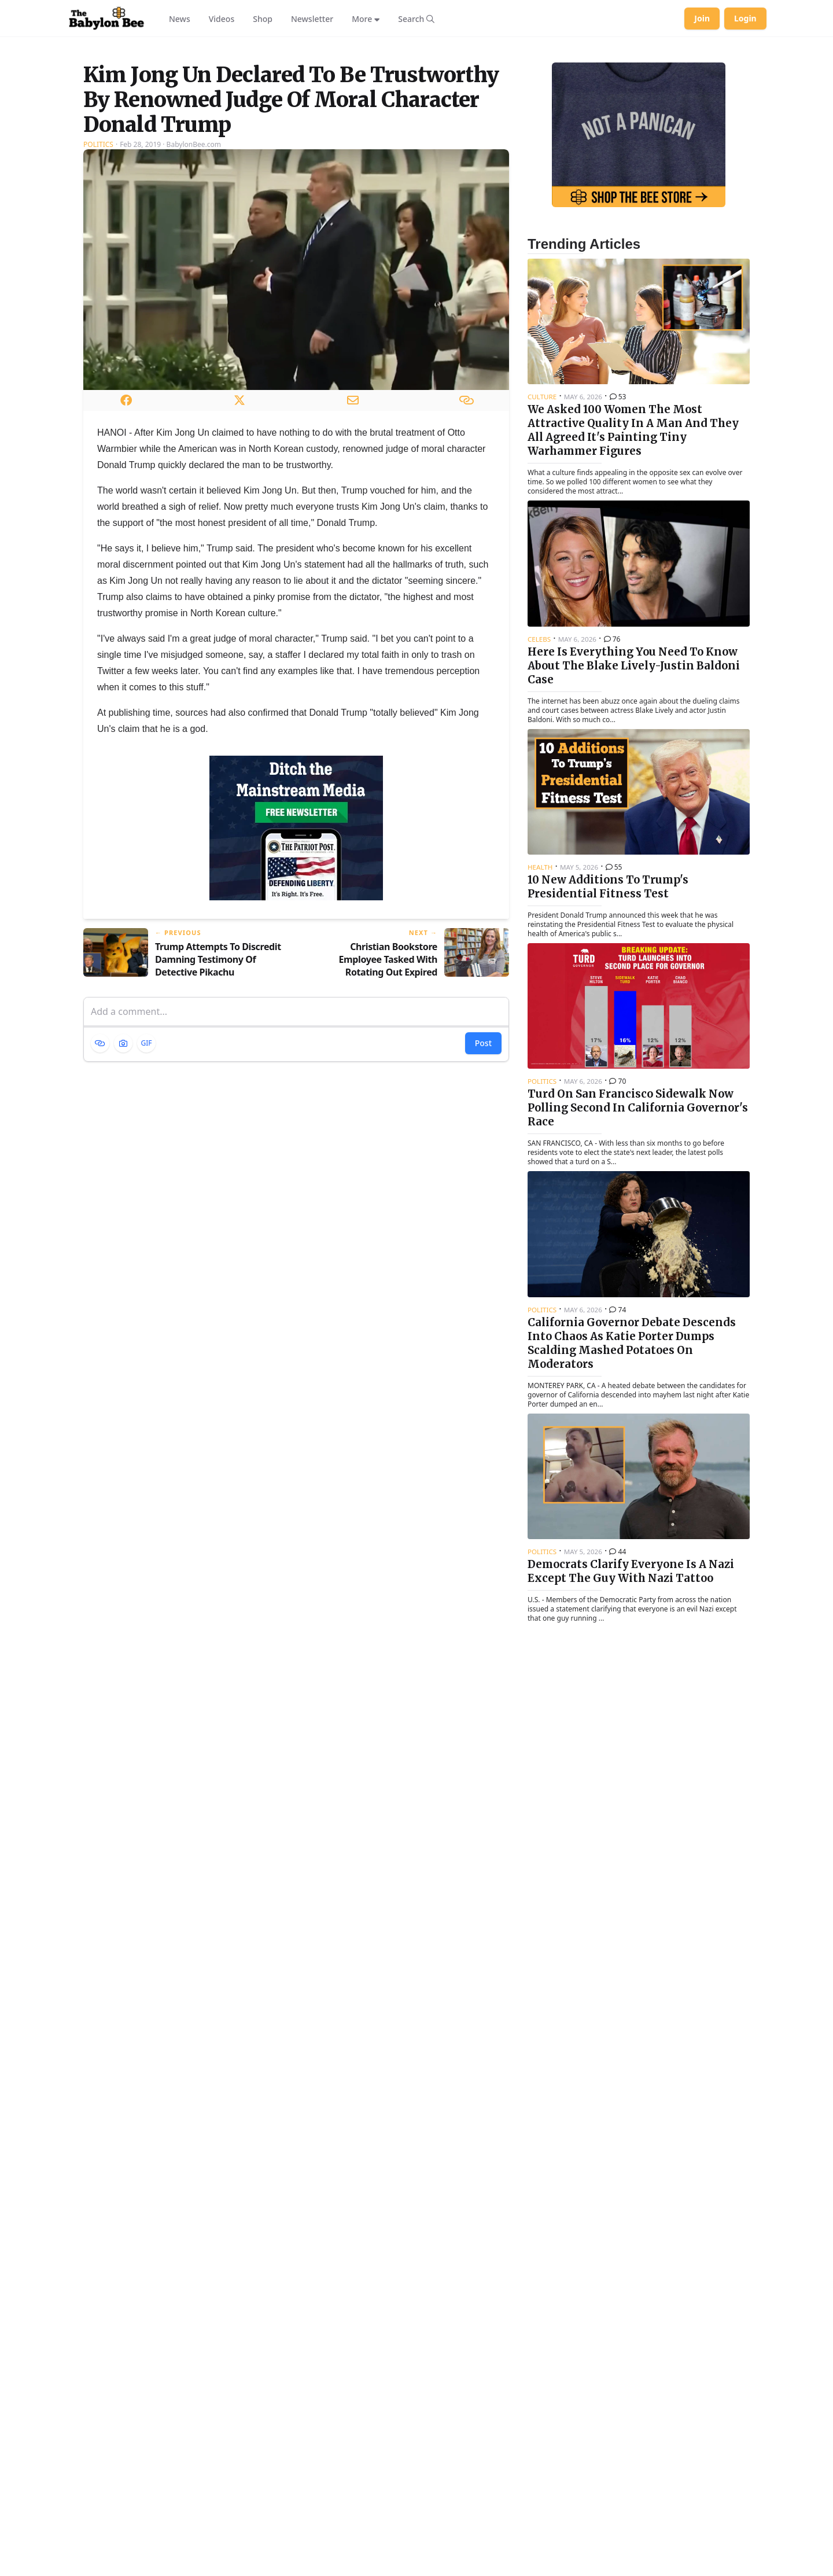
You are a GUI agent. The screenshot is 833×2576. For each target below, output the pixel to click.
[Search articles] (416, 18)
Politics (98, 289)
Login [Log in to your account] (745, 18)
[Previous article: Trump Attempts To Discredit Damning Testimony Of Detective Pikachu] (185, 1098)
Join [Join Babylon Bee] (702, 18)
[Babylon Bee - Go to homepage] (106, 18)
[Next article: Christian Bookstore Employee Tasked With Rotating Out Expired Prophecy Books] (407, 1098)
